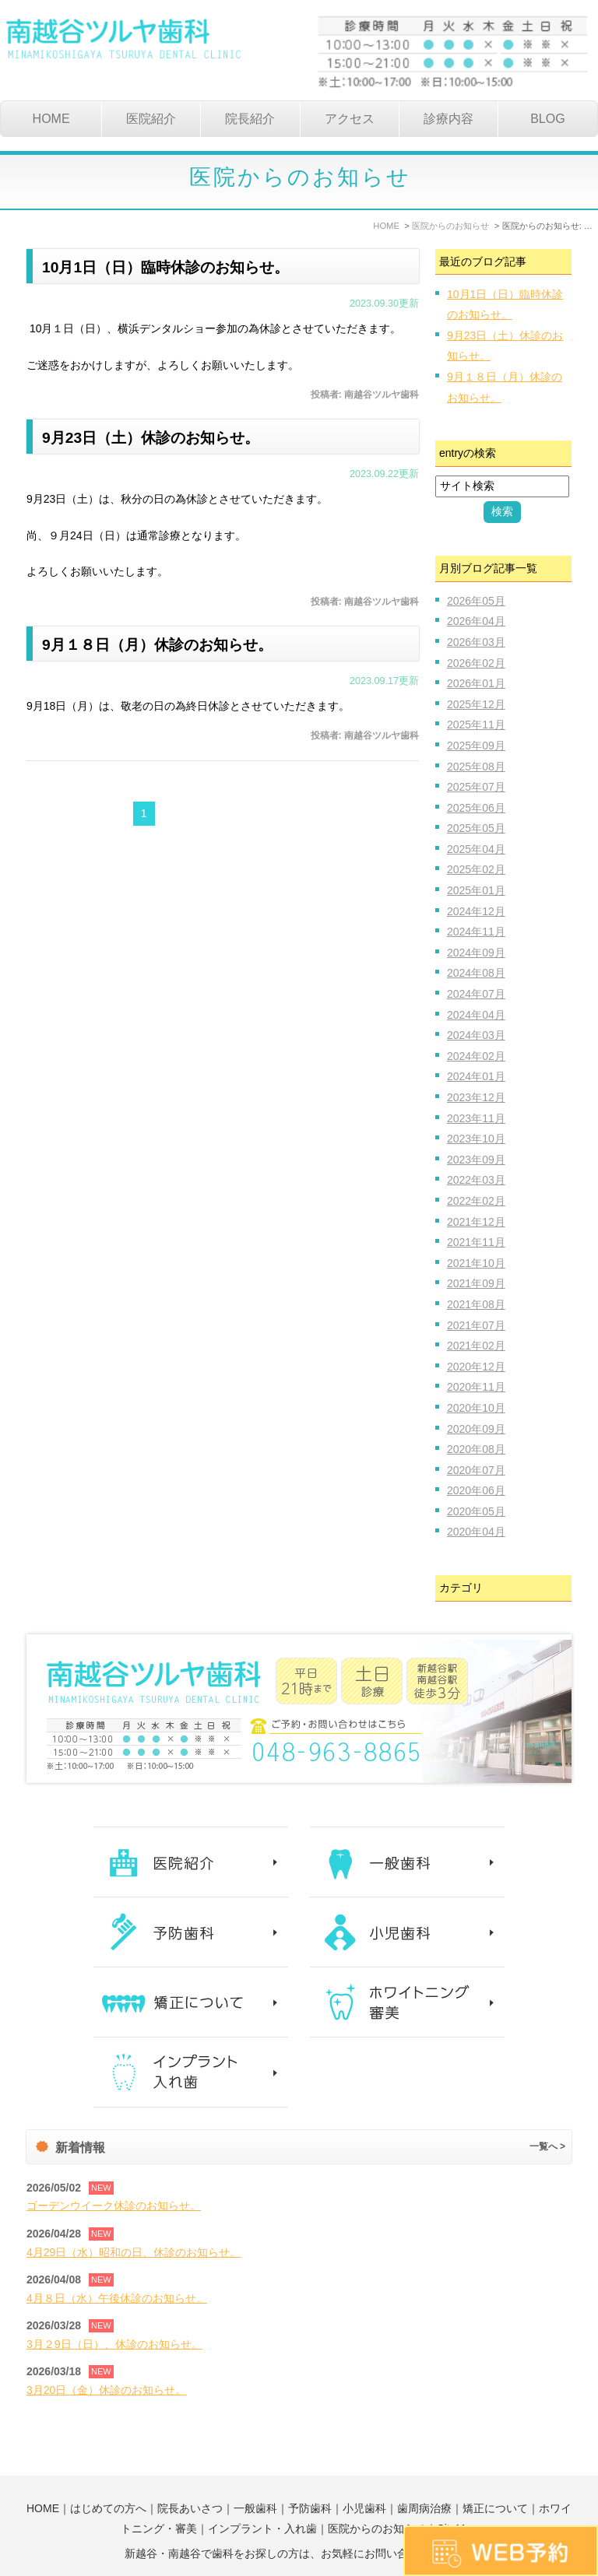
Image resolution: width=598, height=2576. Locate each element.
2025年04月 (476, 849)
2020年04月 (476, 1531)
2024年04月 (476, 1015)
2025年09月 (476, 745)
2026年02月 (476, 663)
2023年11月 (476, 1118)
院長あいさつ (190, 2473)
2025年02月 (476, 869)
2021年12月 (476, 1222)
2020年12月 (476, 1366)
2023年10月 (476, 1138)
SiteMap (457, 2493)
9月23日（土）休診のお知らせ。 (156, 437)
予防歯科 (310, 2473)
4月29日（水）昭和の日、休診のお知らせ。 (133, 2252)
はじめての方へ (108, 2473)
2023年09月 (476, 1159)
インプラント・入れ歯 (262, 2493)
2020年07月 (476, 1470)
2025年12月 (476, 704)
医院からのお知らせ (377, 2493)
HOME (51, 118)
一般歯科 (255, 2473)
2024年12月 (476, 911)
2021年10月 (476, 1263)
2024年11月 (476, 931)
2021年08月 (476, 1304)
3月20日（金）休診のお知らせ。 (106, 2390)
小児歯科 (364, 2473)
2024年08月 (476, 973)
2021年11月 (476, 1242)
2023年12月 (476, 1097)
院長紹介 (250, 118)
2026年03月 (476, 642)
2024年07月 (476, 994)
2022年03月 (476, 1180)
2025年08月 (476, 766)
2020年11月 (476, 1387)
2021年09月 (476, 1283)
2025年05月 (476, 828)
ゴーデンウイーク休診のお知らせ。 (113, 2205)
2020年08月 (476, 1449)
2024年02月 (476, 1056)
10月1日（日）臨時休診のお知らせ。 (171, 266)
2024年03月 (476, 1035)
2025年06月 (476, 808)
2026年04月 (476, 621)
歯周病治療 (424, 2473)
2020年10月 (476, 1408)
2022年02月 (476, 1201)
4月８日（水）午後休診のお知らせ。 (116, 2298)
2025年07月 (476, 787)
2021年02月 (476, 1345)
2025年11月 (476, 724)
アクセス (350, 118)
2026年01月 (476, 683)
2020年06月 (476, 1490)
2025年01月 (476, 890)
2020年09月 (476, 1429)
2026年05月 (476, 601)
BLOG (547, 118)
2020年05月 (476, 1511)
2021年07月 (476, 1325)
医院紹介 (151, 118)
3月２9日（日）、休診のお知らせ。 (114, 2344)
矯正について (495, 2473)
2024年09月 (476, 952)
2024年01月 (476, 1076)
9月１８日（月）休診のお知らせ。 (163, 643)
